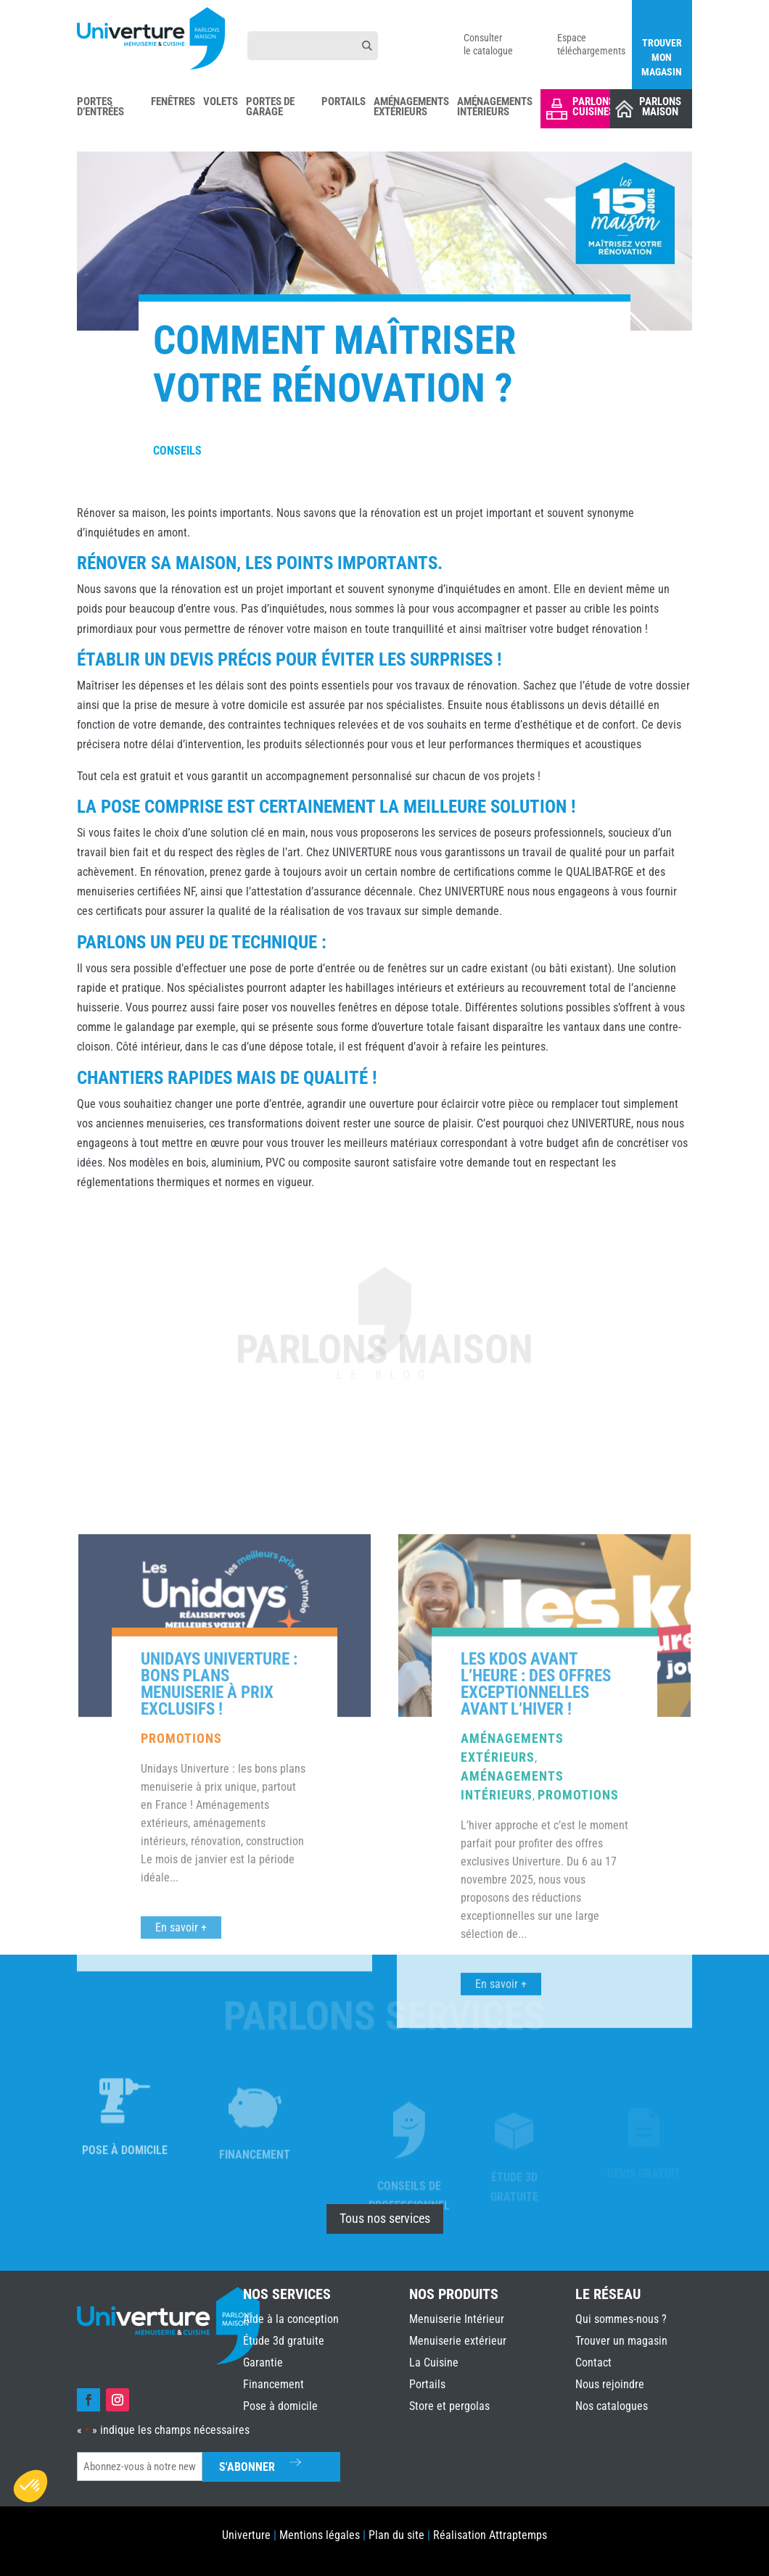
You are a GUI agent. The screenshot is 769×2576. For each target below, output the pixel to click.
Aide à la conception (291, 2319)
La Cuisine (433, 2362)
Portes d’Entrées (100, 107)
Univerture (246, 2535)
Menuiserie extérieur (457, 2341)
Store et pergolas (449, 2406)
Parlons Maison (660, 106)
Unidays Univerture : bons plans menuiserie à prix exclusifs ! (219, 1989)
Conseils (177, 450)
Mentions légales (319, 2535)
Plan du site (396, 2535)
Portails (343, 102)
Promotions (181, 2043)
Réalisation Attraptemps (490, 2535)
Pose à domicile (280, 2406)
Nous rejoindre (609, 2384)
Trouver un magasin (621, 2341)
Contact (593, 2362)
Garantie (263, 2362)
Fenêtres (173, 102)
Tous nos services (385, 2218)
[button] (30, 2486)
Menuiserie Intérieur (456, 2319)
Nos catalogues (611, 2406)
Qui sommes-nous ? (621, 2319)
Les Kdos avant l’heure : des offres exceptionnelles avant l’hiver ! (536, 1989)
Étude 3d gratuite (283, 2341)
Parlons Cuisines (593, 106)
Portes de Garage (270, 107)
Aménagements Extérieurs (411, 107)
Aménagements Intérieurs (494, 107)
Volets (220, 102)
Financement (273, 2384)
